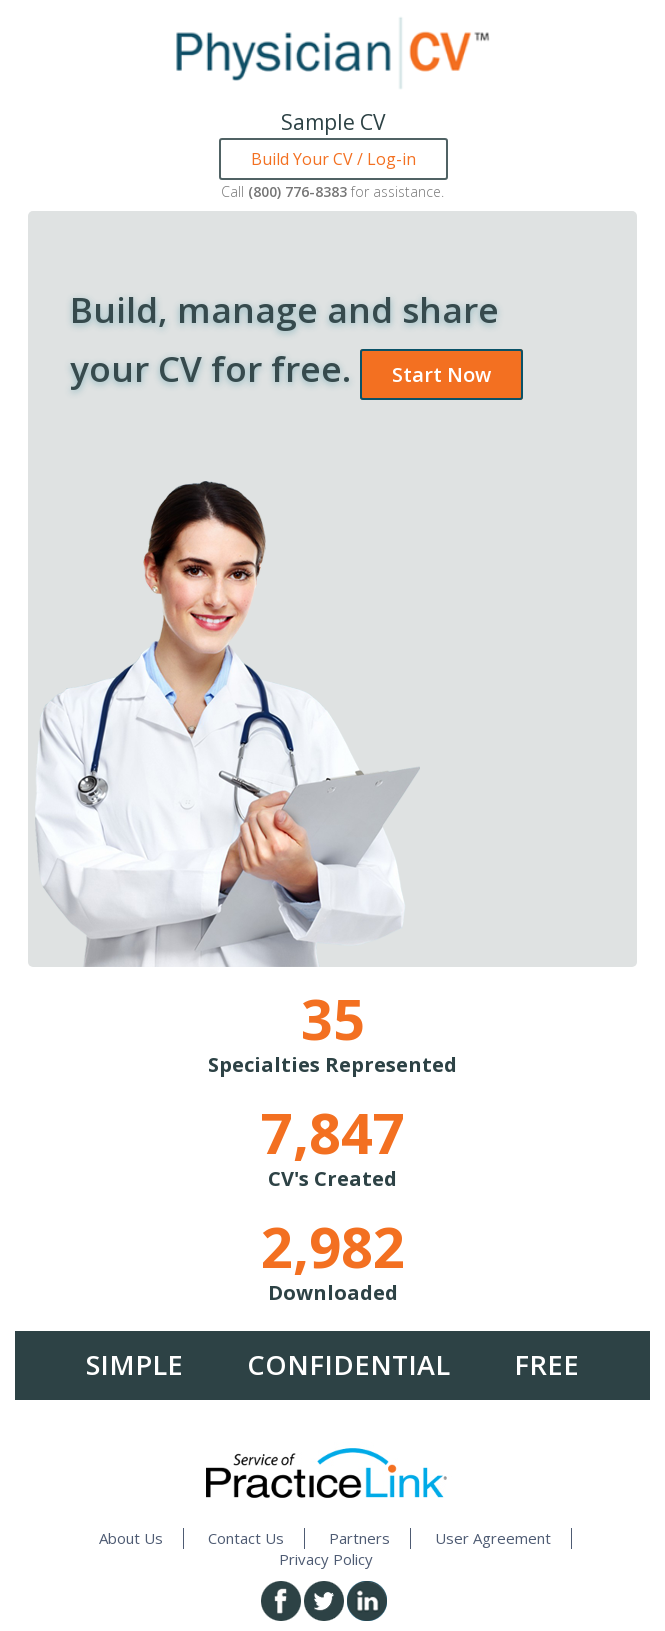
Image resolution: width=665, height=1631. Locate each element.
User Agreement (493, 1538)
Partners (359, 1538)
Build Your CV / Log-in (333, 159)
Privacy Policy (326, 1559)
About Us (131, 1538)
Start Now (441, 374)
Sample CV (333, 122)
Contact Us (246, 1538)
